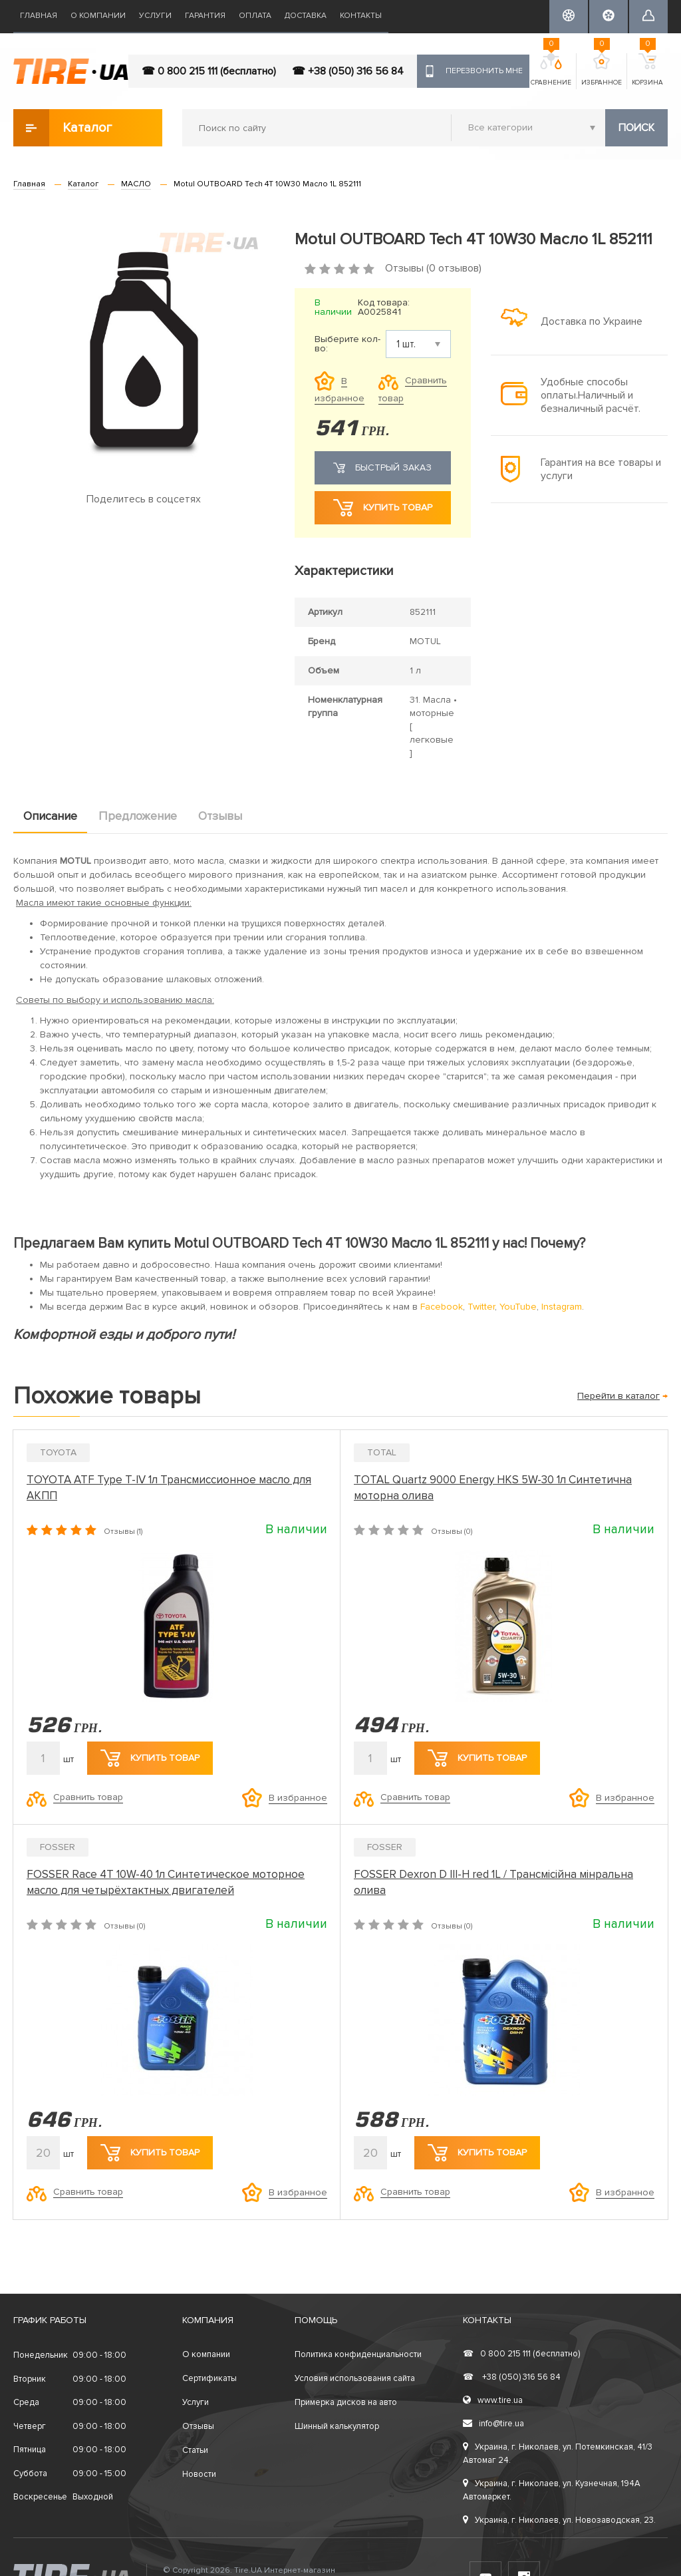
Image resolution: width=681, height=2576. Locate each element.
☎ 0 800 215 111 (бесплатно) (209, 71)
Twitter (481, 1306)
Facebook (441, 1306)
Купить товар (382, 508)
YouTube (518, 1306)
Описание (50, 816)
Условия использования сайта (355, 2378)
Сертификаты (209, 2378)
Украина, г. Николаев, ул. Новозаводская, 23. (559, 2520)
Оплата (255, 16)
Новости (199, 2474)
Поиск (636, 127)
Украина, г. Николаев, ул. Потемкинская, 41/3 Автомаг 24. (557, 2454)
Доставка (306, 16)
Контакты (361, 16)
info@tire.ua (493, 2423)
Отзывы (220, 816)
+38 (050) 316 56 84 (512, 2377)
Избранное (601, 70)
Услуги (155, 16)
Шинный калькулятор (337, 2426)
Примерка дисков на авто (346, 2402)
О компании (98, 16)
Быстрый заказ (382, 468)
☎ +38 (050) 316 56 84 (348, 71)
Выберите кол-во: (347, 344)
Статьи (195, 2450)
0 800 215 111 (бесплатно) (521, 2353)
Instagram (561, 1306)
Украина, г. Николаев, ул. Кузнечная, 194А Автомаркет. (551, 2490)
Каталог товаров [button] (63, 127)
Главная (38, 16)
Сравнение (551, 70)
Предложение (137, 816)
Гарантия (205, 16)
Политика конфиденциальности (358, 2354)
